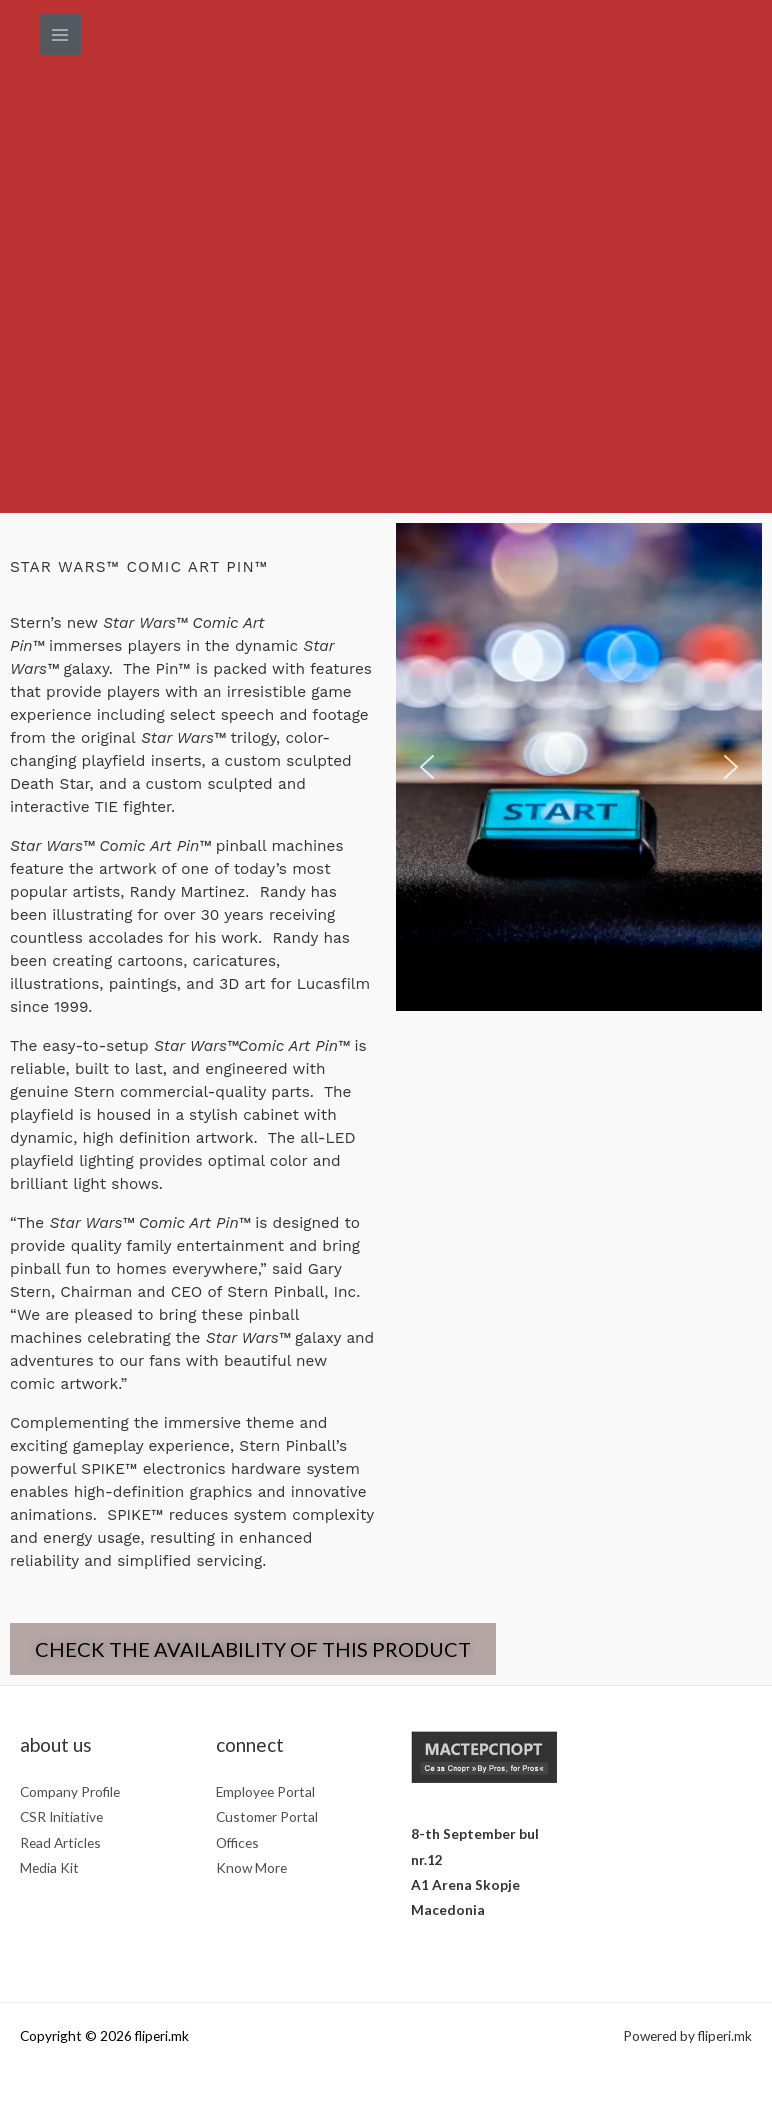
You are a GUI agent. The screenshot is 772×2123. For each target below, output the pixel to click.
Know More (251, 1867)
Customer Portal (267, 1816)
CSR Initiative (61, 1816)
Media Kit (49, 1867)
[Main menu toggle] (60, 34)
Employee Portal (265, 1791)
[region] (579, 767)
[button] (427, 767)
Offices (237, 1842)
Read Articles (60, 1842)
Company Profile (70, 1791)
